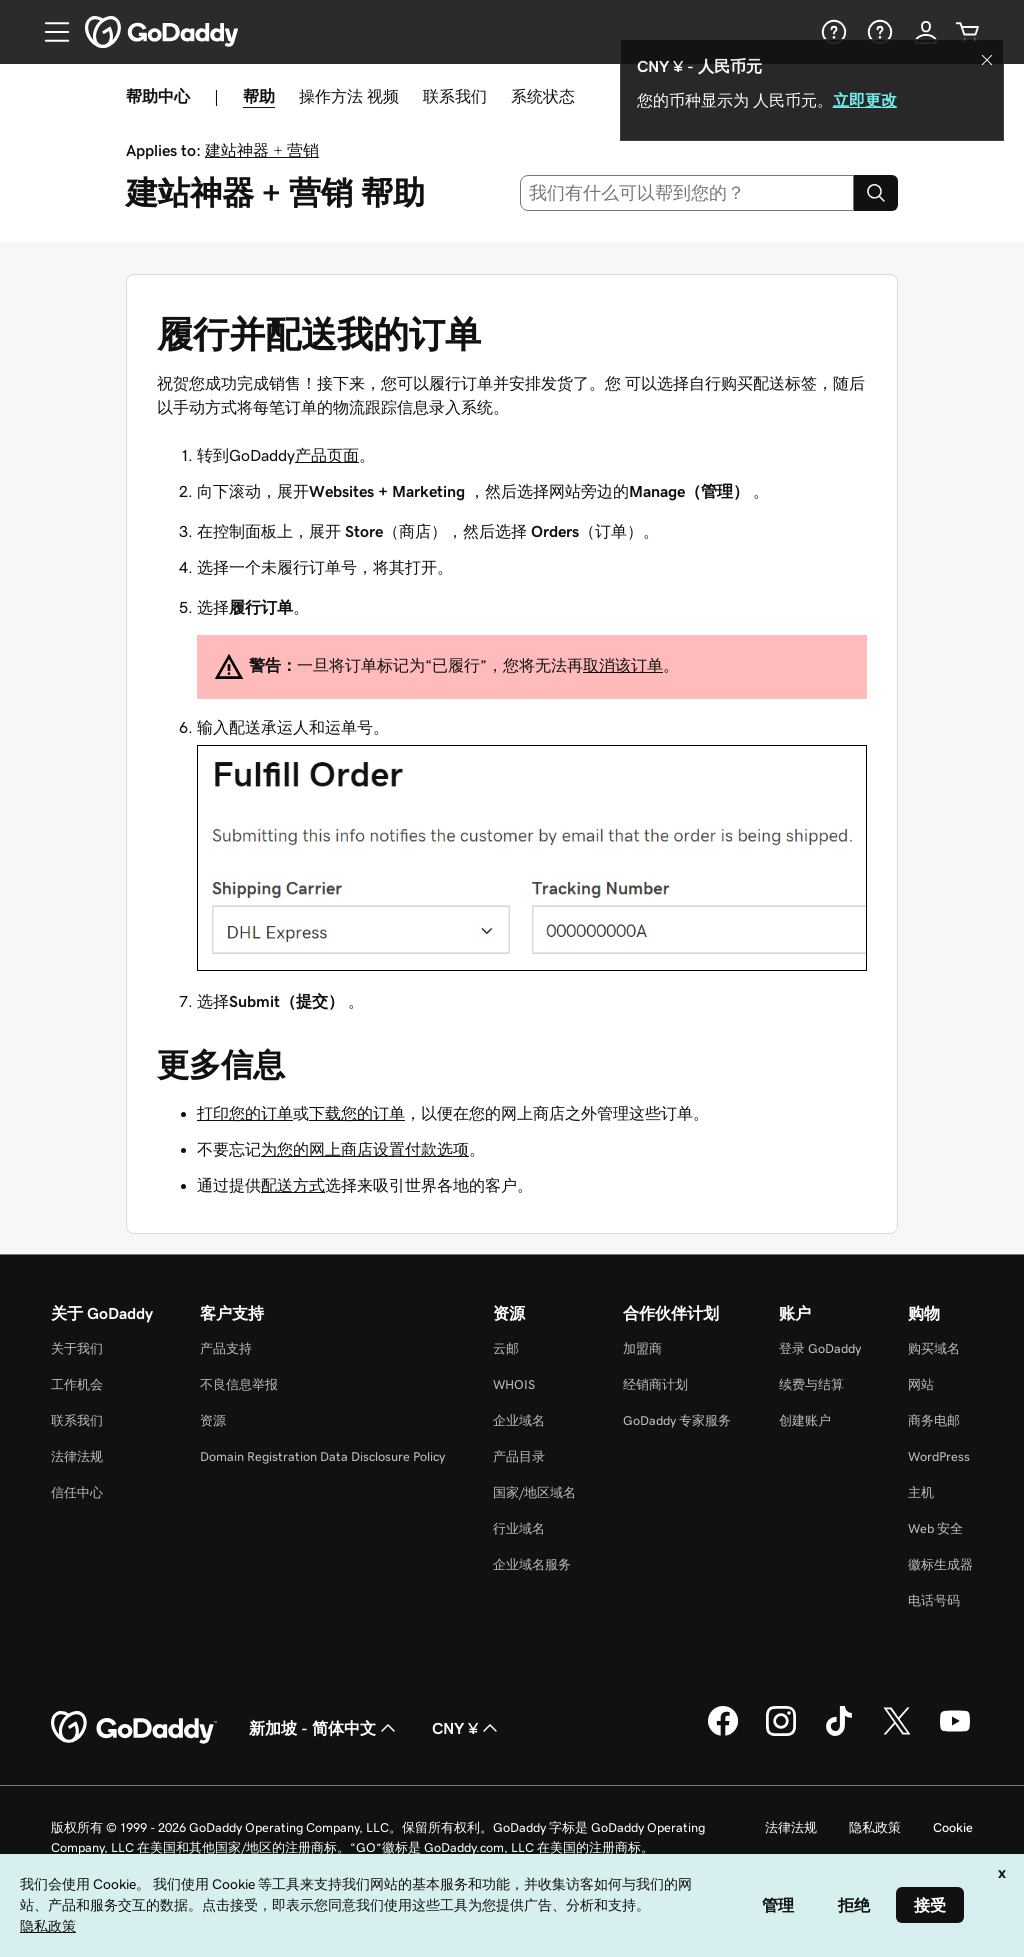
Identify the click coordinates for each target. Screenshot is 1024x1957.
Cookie (953, 1827)
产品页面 (327, 455)
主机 (921, 1492)
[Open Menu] (49, 32)
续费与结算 (811, 1384)
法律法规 (77, 1456)
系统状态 (543, 96)
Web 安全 (935, 1528)
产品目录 (519, 1456)
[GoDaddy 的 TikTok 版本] (839, 1733)
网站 (921, 1384)
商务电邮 (934, 1420)
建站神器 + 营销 (262, 150)
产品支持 (226, 1348)
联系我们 (455, 96)
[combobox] (687, 193)
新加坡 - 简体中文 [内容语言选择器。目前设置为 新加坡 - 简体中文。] (324, 1728)
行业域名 (519, 1528)
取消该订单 (623, 665)
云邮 (506, 1348)
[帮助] (832, 32)
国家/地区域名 (534, 1492)
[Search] (876, 193)
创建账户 (805, 1420)
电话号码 (934, 1600)
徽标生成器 (940, 1564)
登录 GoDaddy (820, 1348)
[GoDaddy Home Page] (134, 1728)
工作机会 (77, 1384)
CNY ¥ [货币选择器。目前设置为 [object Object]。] (467, 1728)
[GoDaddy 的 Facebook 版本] (723, 1733)
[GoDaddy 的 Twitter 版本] (897, 1733)
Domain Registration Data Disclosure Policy (322, 1456)
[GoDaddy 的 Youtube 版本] (955, 1733)
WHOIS (514, 1384)
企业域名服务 (532, 1564)
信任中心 (77, 1492)
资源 (213, 1420)
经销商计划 (655, 1384)
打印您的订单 (245, 1113)
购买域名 (934, 1348)
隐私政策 (875, 1827)
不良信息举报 (239, 1384)
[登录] (926, 32)
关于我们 (77, 1348)
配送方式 (293, 1185)
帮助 (259, 96)
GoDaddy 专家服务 (677, 1420)
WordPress (939, 1456)
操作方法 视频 (349, 96)
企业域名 (519, 1420)
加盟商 (642, 1348)
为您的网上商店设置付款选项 (365, 1149)
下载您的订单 (357, 1113)
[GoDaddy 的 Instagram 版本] (781, 1733)
